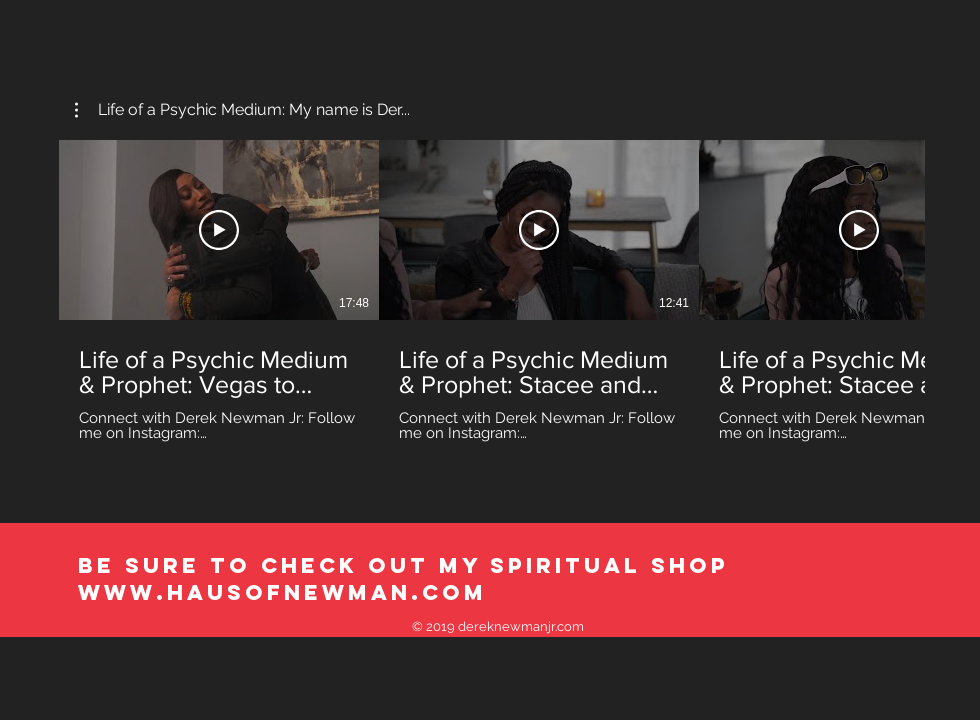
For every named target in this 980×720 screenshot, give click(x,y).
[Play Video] (219, 230)
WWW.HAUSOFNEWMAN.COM (282, 592)
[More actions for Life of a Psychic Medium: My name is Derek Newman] (242, 110)
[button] (242, 110)
